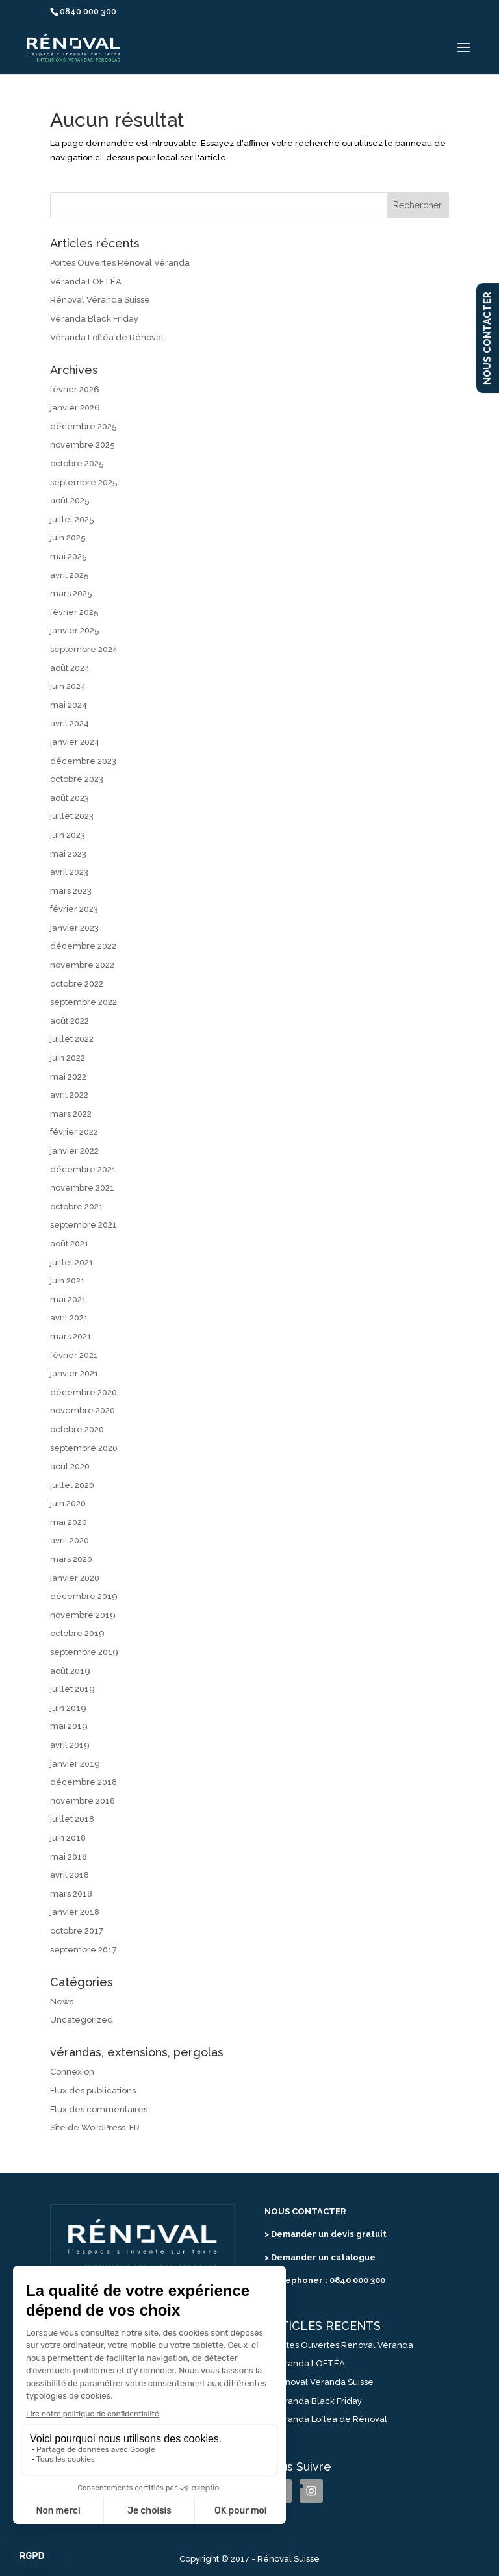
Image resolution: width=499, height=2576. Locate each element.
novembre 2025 (82, 444)
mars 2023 (71, 891)
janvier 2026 (75, 407)
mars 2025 (71, 593)
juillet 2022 (72, 1039)
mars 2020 (71, 1559)
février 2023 (74, 909)
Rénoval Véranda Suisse (100, 300)
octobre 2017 (76, 1931)
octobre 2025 (77, 463)
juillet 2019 (72, 1689)
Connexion (72, 2072)
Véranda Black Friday (94, 318)
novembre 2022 (82, 965)
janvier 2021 (74, 1373)
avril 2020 (69, 1540)
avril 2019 (70, 1745)
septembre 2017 (83, 1949)
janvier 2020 (74, 1578)
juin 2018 (68, 1838)
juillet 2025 (72, 519)
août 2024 (70, 668)
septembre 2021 (83, 1225)
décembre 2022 (83, 946)
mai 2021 (68, 1299)
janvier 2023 (74, 928)
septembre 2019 (84, 1652)
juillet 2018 (72, 1819)
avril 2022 (69, 1095)
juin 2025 (68, 537)
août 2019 (70, 1671)
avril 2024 (69, 723)
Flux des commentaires (98, 2109)
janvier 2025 (74, 630)
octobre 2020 (77, 1429)
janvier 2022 (74, 1150)
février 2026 (74, 389)
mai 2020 (68, 1522)
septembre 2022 (83, 1002)
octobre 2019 (77, 1633)
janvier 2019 (75, 1764)
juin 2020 (68, 1503)
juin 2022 (67, 1058)
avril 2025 (69, 575)
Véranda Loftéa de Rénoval (107, 337)
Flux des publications (93, 2090)
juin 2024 (68, 686)
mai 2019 (69, 1726)
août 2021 (69, 1243)
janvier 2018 (74, 1912)
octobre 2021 (76, 1206)
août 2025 (70, 500)
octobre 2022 (76, 984)
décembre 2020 (83, 1392)
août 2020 (70, 1466)
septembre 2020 (84, 1448)
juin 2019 (68, 1708)
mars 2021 (71, 1336)
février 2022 (74, 1132)
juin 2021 (67, 1280)
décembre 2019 (84, 1596)
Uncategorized (81, 2020)
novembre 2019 (83, 1615)
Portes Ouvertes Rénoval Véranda (120, 263)
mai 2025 (68, 556)
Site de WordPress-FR (95, 2127)
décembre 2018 (83, 1782)
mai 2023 (68, 854)
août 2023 (69, 798)
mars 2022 (71, 1113)
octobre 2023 (76, 779)
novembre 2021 (82, 1188)
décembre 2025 (83, 426)
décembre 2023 (83, 761)
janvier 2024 (74, 742)
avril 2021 (69, 1317)
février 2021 (74, 1355)
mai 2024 (68, 705)
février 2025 (74, 612)
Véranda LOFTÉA (86, 281)
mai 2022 (68, 1076)
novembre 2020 (82, 1410)
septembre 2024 (84, 649)
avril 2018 (69, 1875)
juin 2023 (67, 835)
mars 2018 (71, 1894)
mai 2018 (68, 1857)
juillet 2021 (72, 1262)
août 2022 (69, 1021)
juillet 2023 (72, 816)
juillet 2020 (72, 1485)
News (61, 2001)
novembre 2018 (82, 1801)
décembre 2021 (83, 1169)
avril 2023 (69, 872)
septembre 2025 (84, 482)
